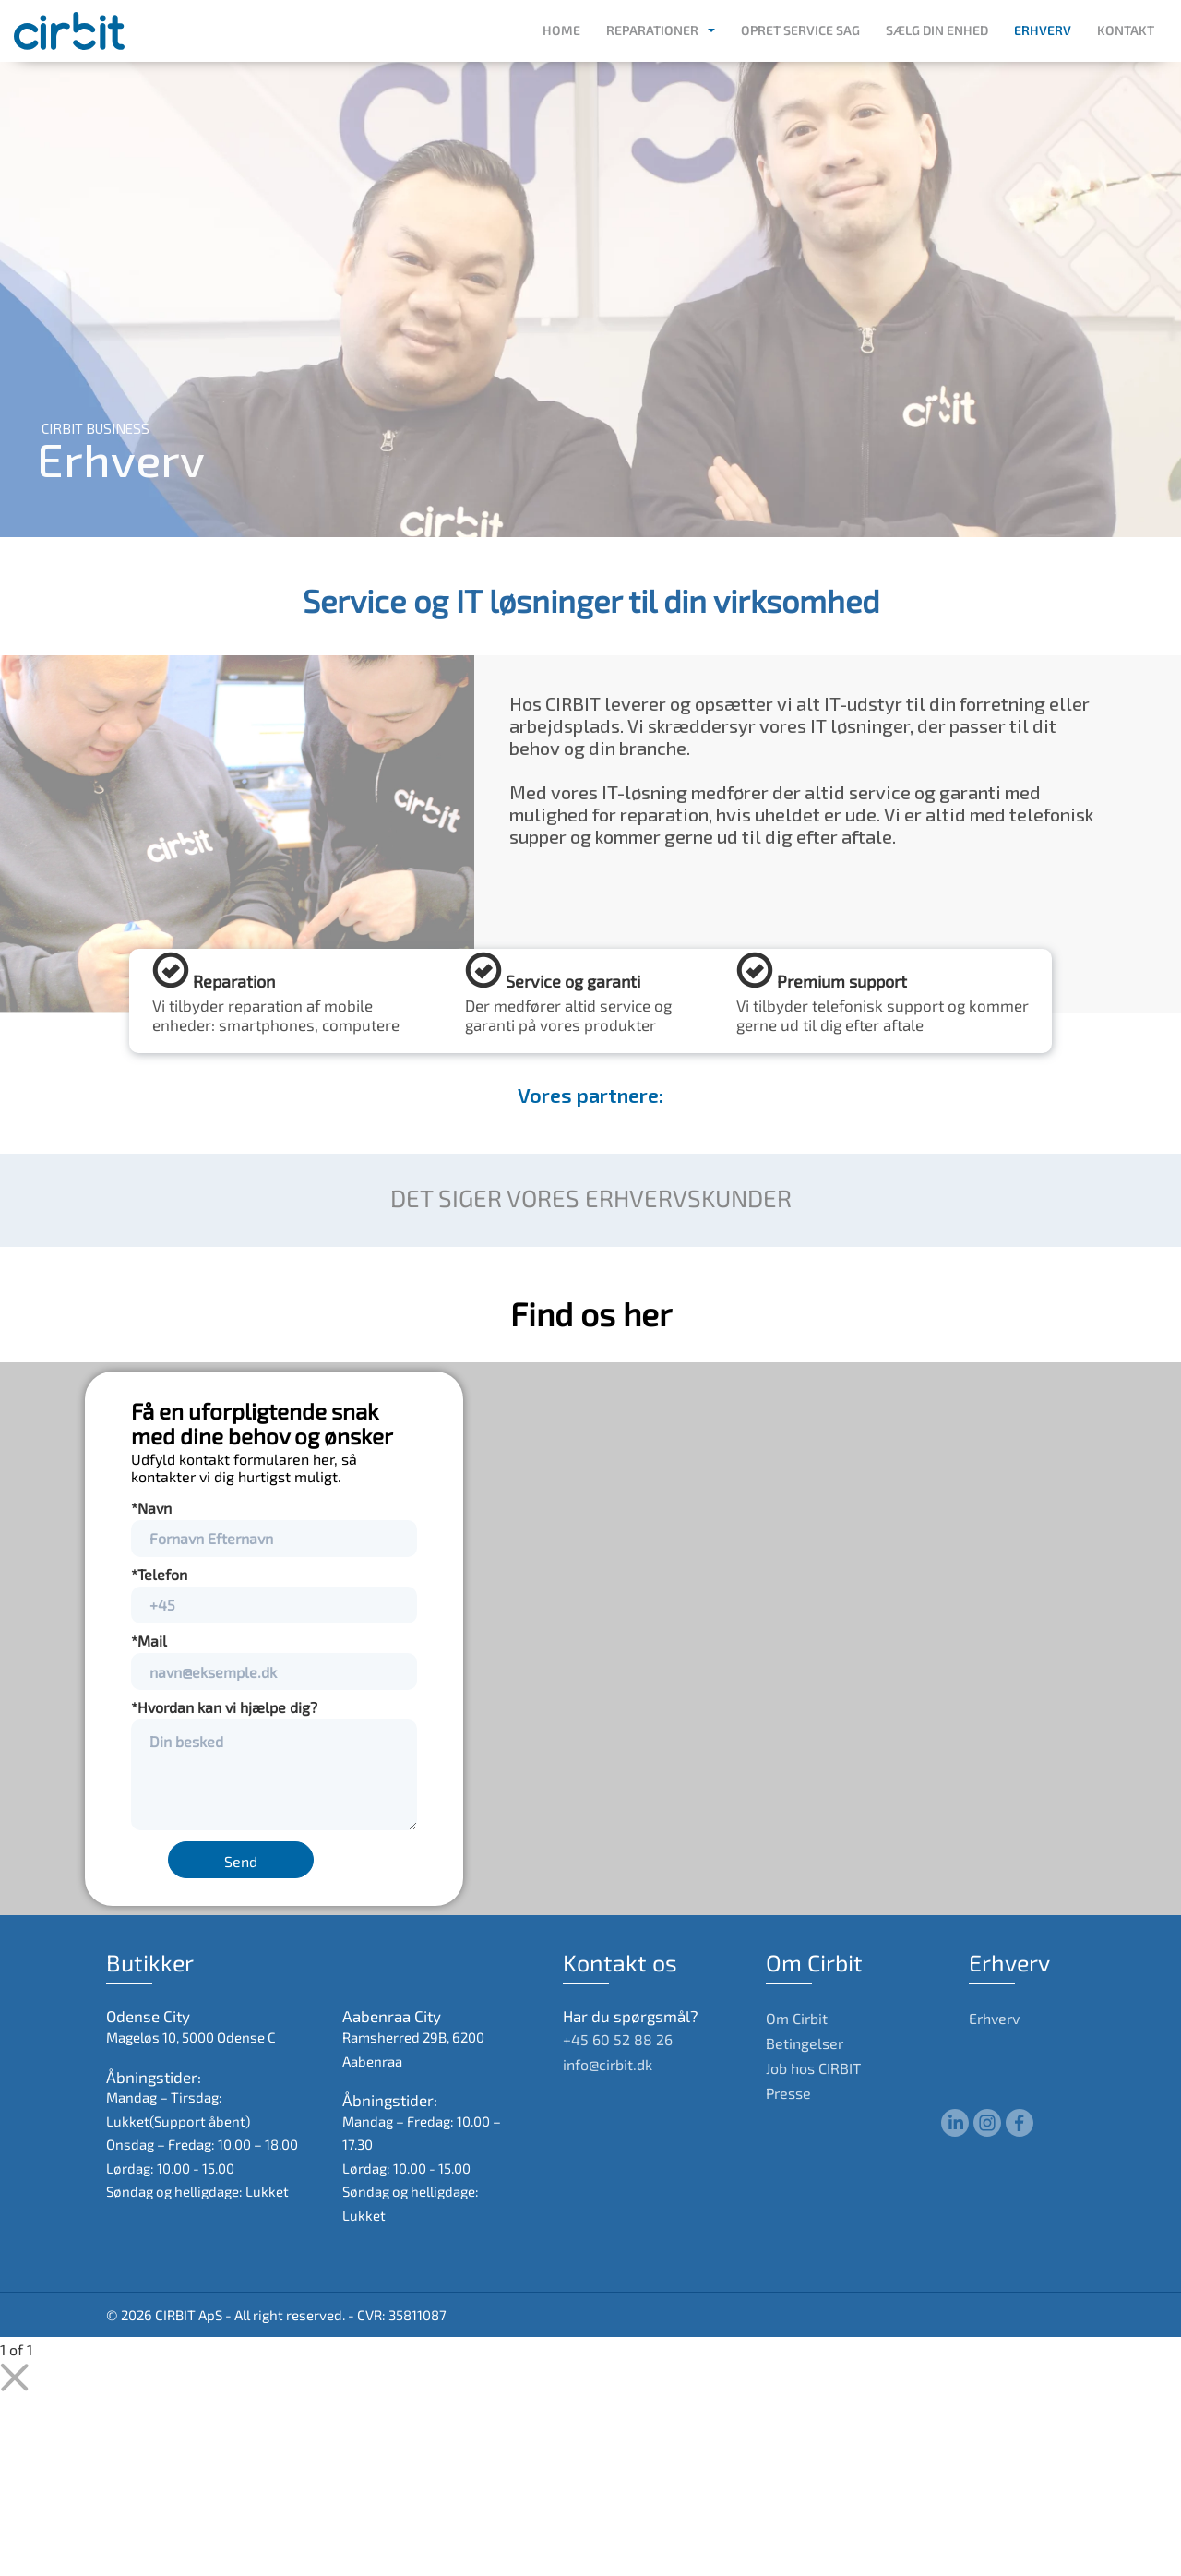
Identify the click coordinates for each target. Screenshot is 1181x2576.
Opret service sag (800, 30)
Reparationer (652, 30)
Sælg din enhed (937, 30)
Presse (788, 2093)
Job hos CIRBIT (813, 2068)
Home (561, 30)
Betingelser (804, 2043)
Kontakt (1125, 30)
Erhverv (1042, 30)
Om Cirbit (797, 2018)
